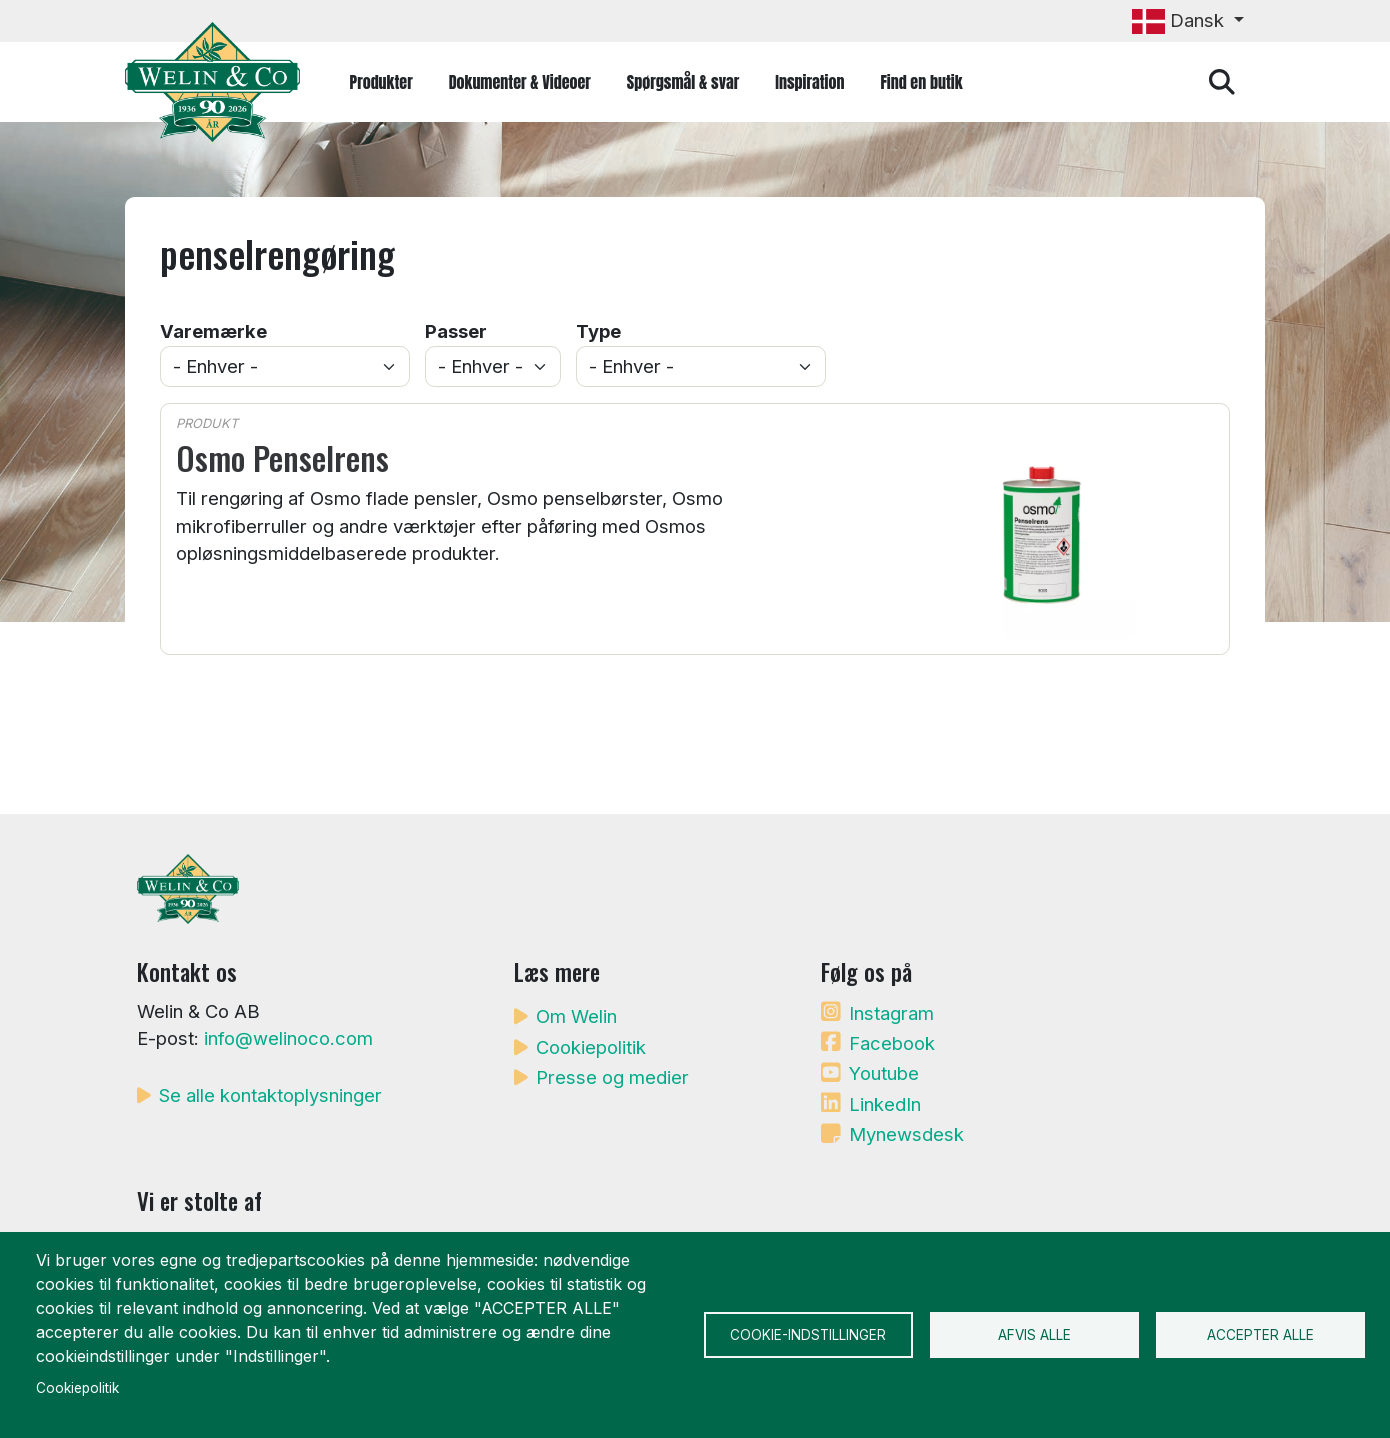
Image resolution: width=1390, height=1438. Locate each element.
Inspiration (809, 82)
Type (598, 331)
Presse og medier (612, 1077)
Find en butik (921, 82)
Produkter (381, 82)
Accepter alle (1260, 1335)
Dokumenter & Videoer (520, 82)
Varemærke (213, 331)
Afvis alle (1034, 1335)
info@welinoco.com (288, 1038)
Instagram (891, 1013)
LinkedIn (885, 1104)
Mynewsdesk (906, 1134)
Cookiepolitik (591, 1047)
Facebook (892, 1043)
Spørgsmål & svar (683, 82)
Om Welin (576, 1016)
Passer (456, 331)
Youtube (884, 1073)
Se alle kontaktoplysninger (270, 1095)
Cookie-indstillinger (808, 1335)
